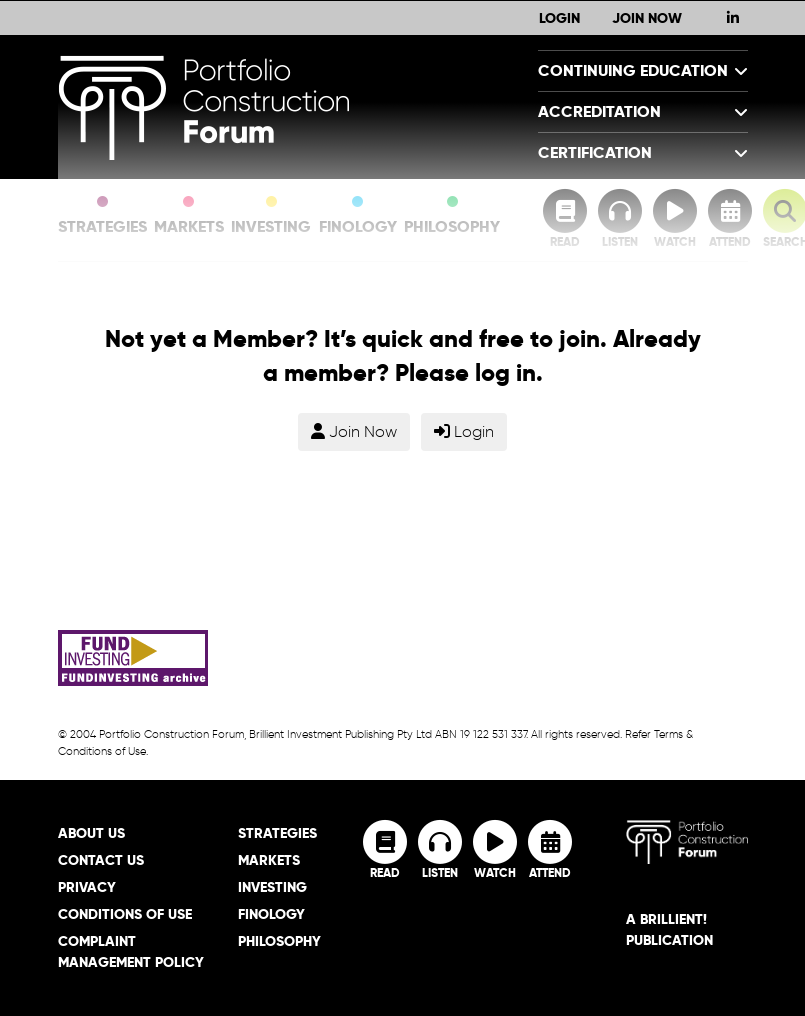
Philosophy (452, 217)
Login (559, 18)
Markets (189, 217)
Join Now (647, 18)
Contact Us (101, 860)
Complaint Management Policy (131, 951)
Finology (358, 217)
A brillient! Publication (669, 929)
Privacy (87, 887)
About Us (91, 833)
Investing (271, 217)
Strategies (102, 217)
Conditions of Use (125, 914)
